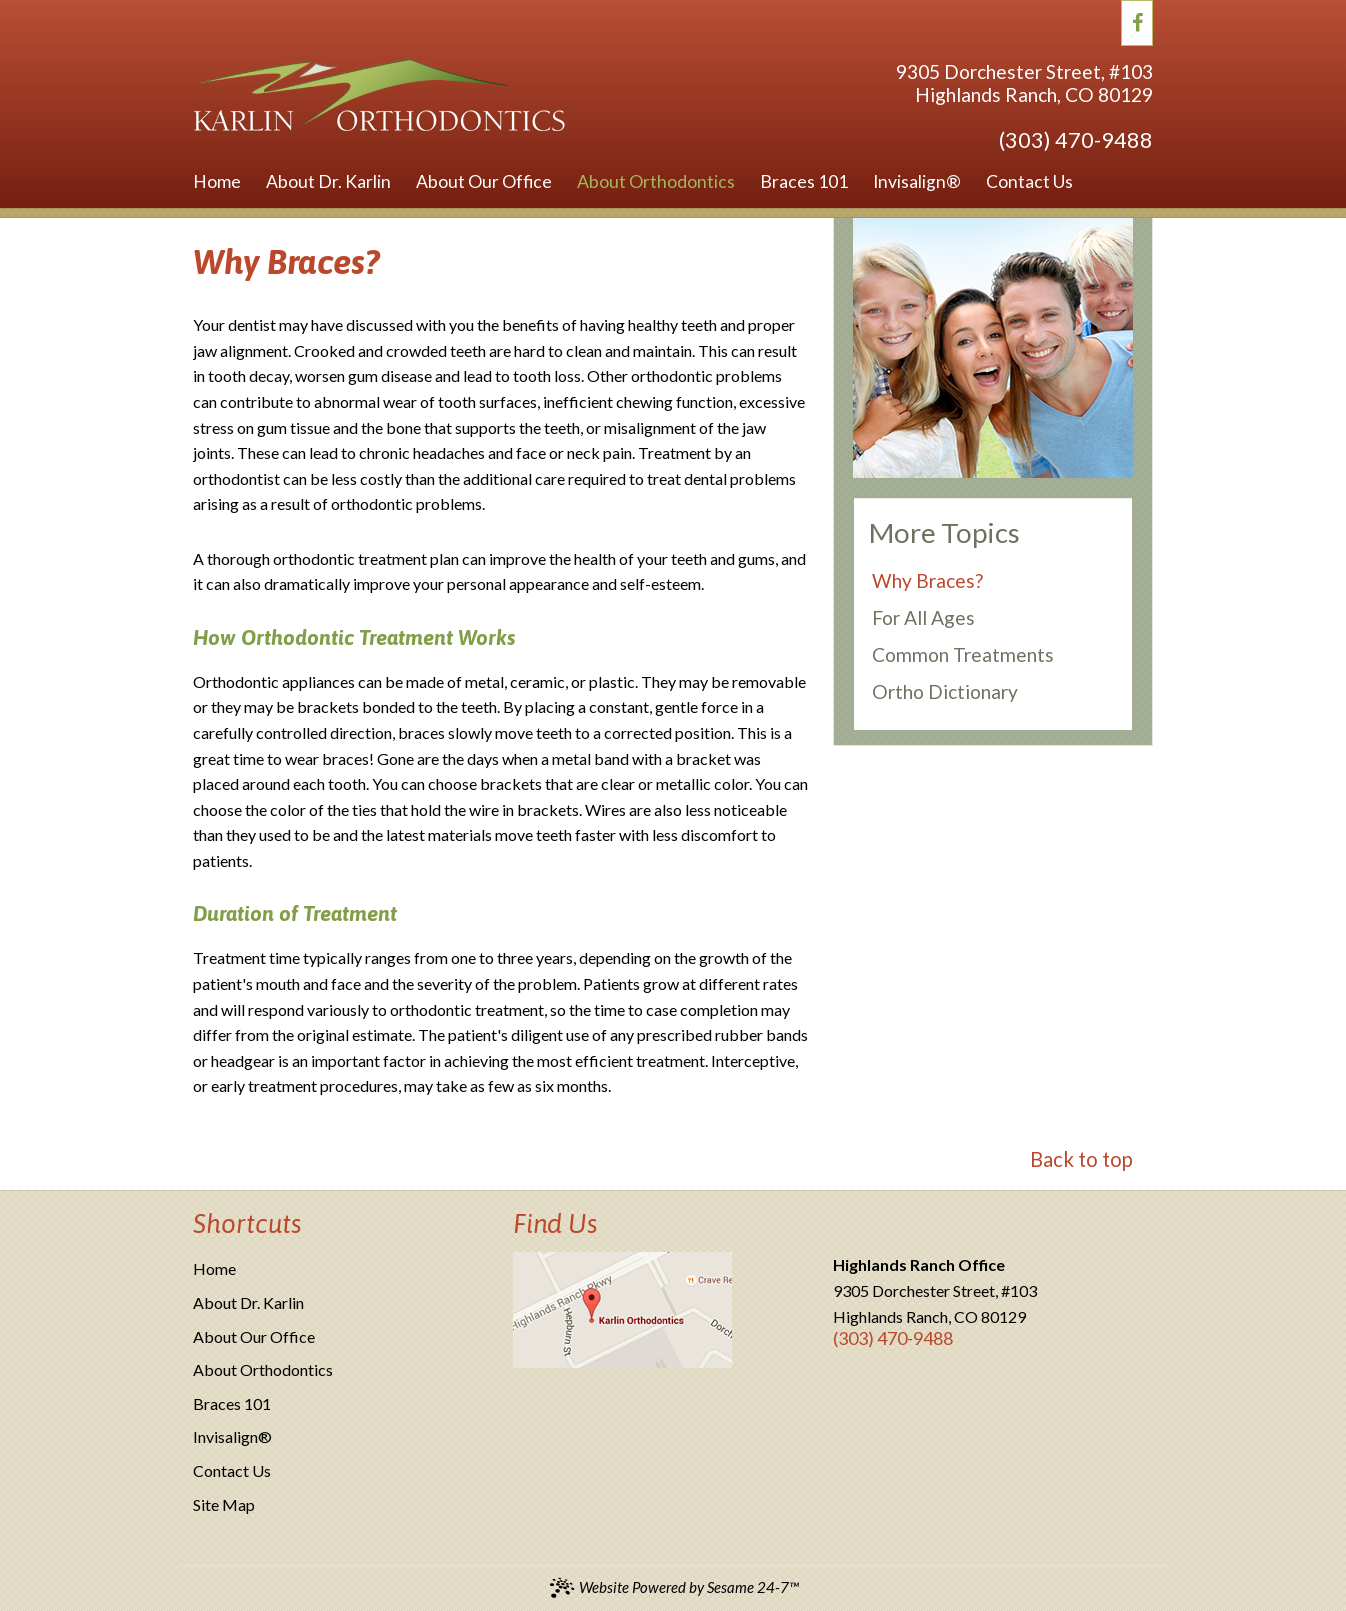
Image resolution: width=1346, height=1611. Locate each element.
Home (214, 1268)
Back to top (1081, 1159)
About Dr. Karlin (248, 1302)
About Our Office (254, 1336)
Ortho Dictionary (945, 691)
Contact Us (232, 1470)
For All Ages (923, 617)
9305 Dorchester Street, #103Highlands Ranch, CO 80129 (1024, 83)
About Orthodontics (263, 1369)
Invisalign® (232, 1436)
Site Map (224, 1504)
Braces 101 (232, 1403)
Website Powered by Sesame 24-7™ (673, 1587)
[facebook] (1137, 20)
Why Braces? (927, 580)
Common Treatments (963, 654)
